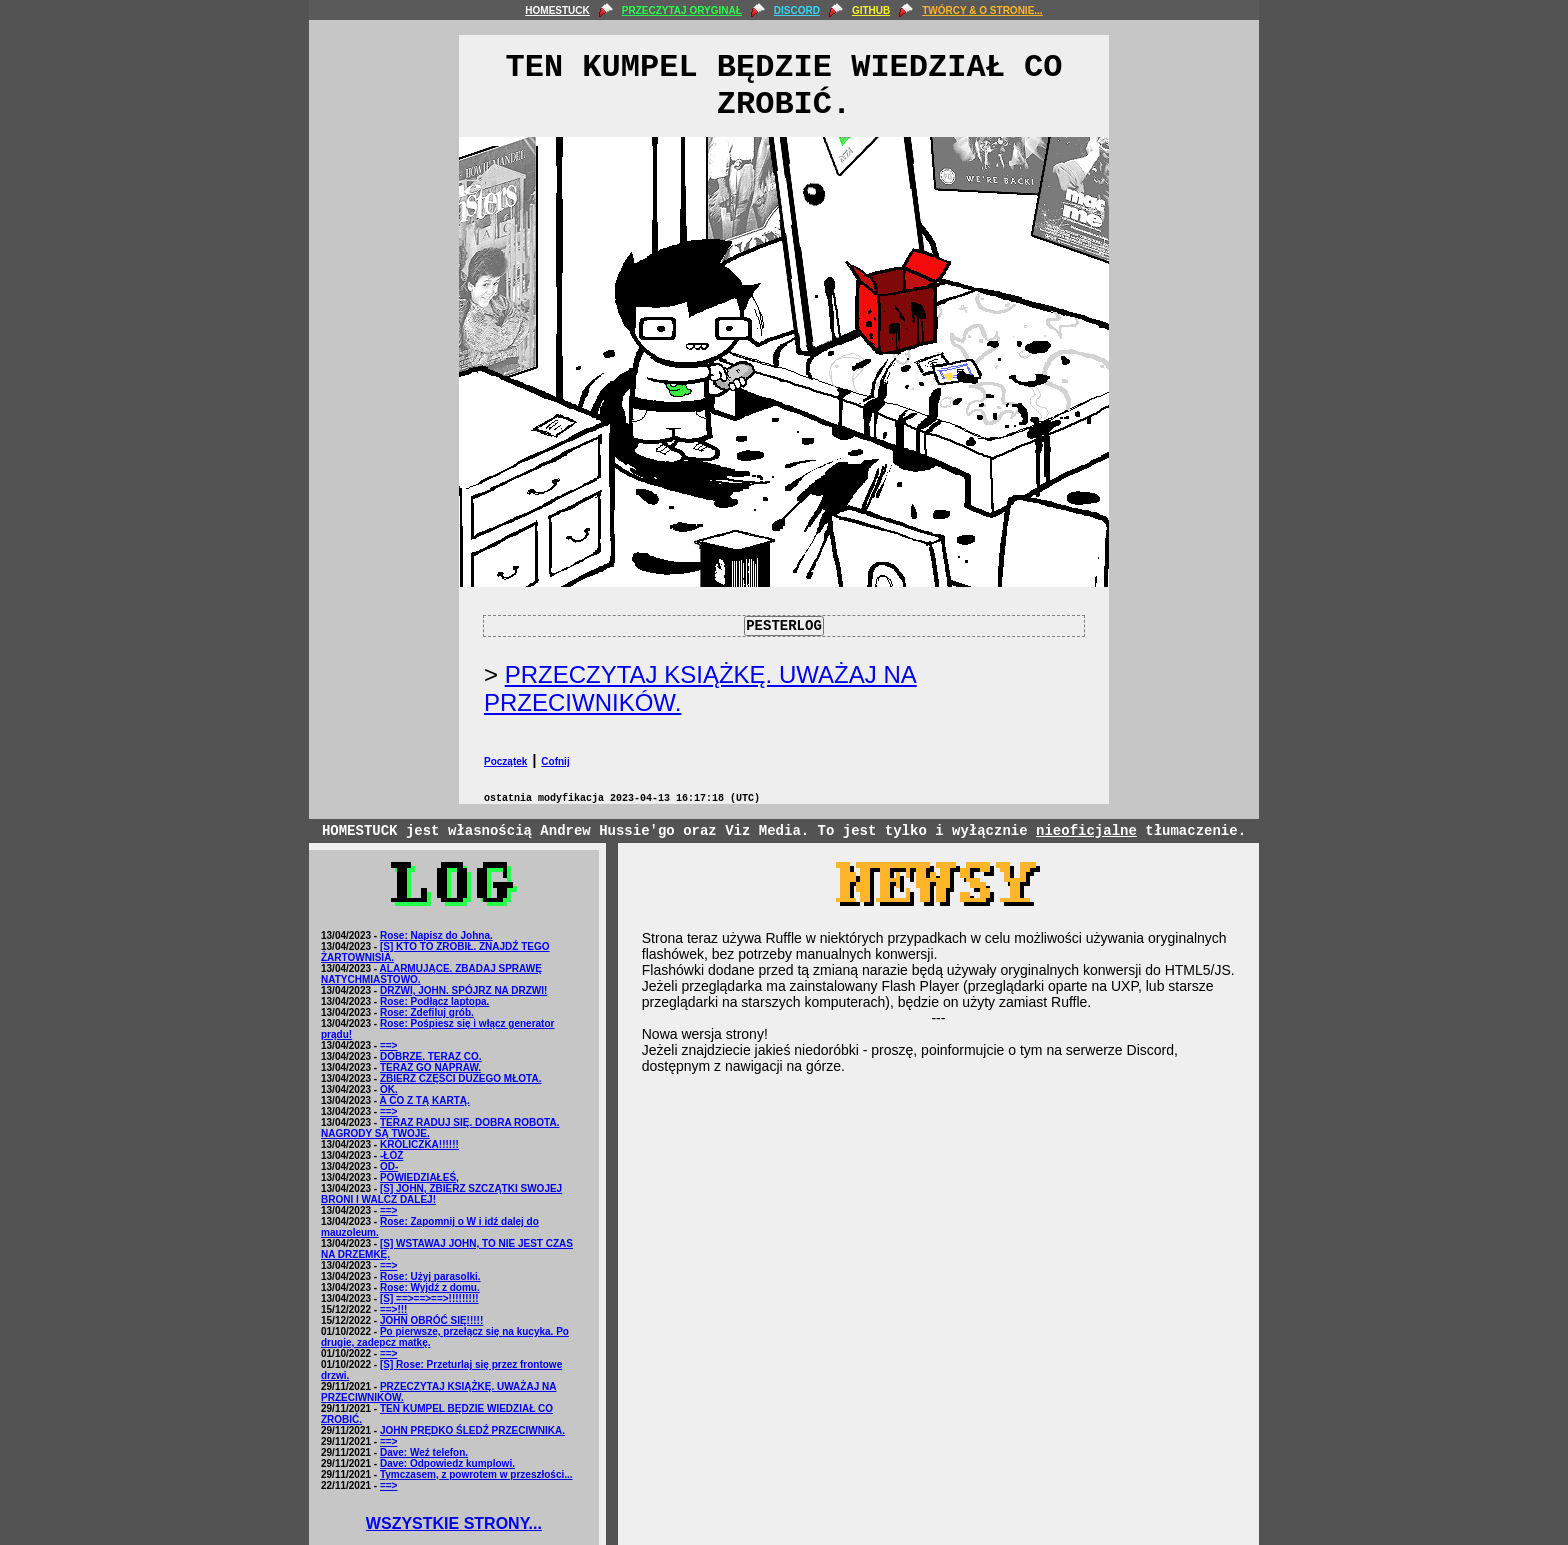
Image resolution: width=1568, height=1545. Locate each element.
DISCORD (797, 10)
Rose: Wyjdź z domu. (430, 1287)
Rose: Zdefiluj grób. (427, 1012)
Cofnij (555, 761)
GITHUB (871, 10)
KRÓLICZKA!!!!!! (419, 1144)
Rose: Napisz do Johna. (436, 935)
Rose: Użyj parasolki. (430, 1276)
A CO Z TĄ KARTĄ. (425, 1100)
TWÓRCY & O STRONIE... (982, 10)
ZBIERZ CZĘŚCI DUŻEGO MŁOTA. (460, 1078)
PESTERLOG (784, 626)
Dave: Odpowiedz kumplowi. (447, 1463)
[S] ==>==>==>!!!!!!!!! (429, 1298)
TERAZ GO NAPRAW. (430, 1067)
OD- (389, 1166)
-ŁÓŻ (391, 1155)
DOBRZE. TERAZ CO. (431, 1056)
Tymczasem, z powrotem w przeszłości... (476, 1474)
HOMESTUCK (557, 10)
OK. (389, 1089)
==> (389, 1045)
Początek (505, 761)
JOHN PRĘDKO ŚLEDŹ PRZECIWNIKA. (472, 1430)
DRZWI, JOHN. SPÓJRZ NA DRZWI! (463, 990)
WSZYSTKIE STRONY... (454, 1523)
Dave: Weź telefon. (424, 1452)
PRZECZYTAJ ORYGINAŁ (682, 10)
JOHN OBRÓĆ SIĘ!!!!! (431, 1320)
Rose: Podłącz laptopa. (434, 1001)
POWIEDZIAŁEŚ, (419, 1177)
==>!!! (394, 1309)
